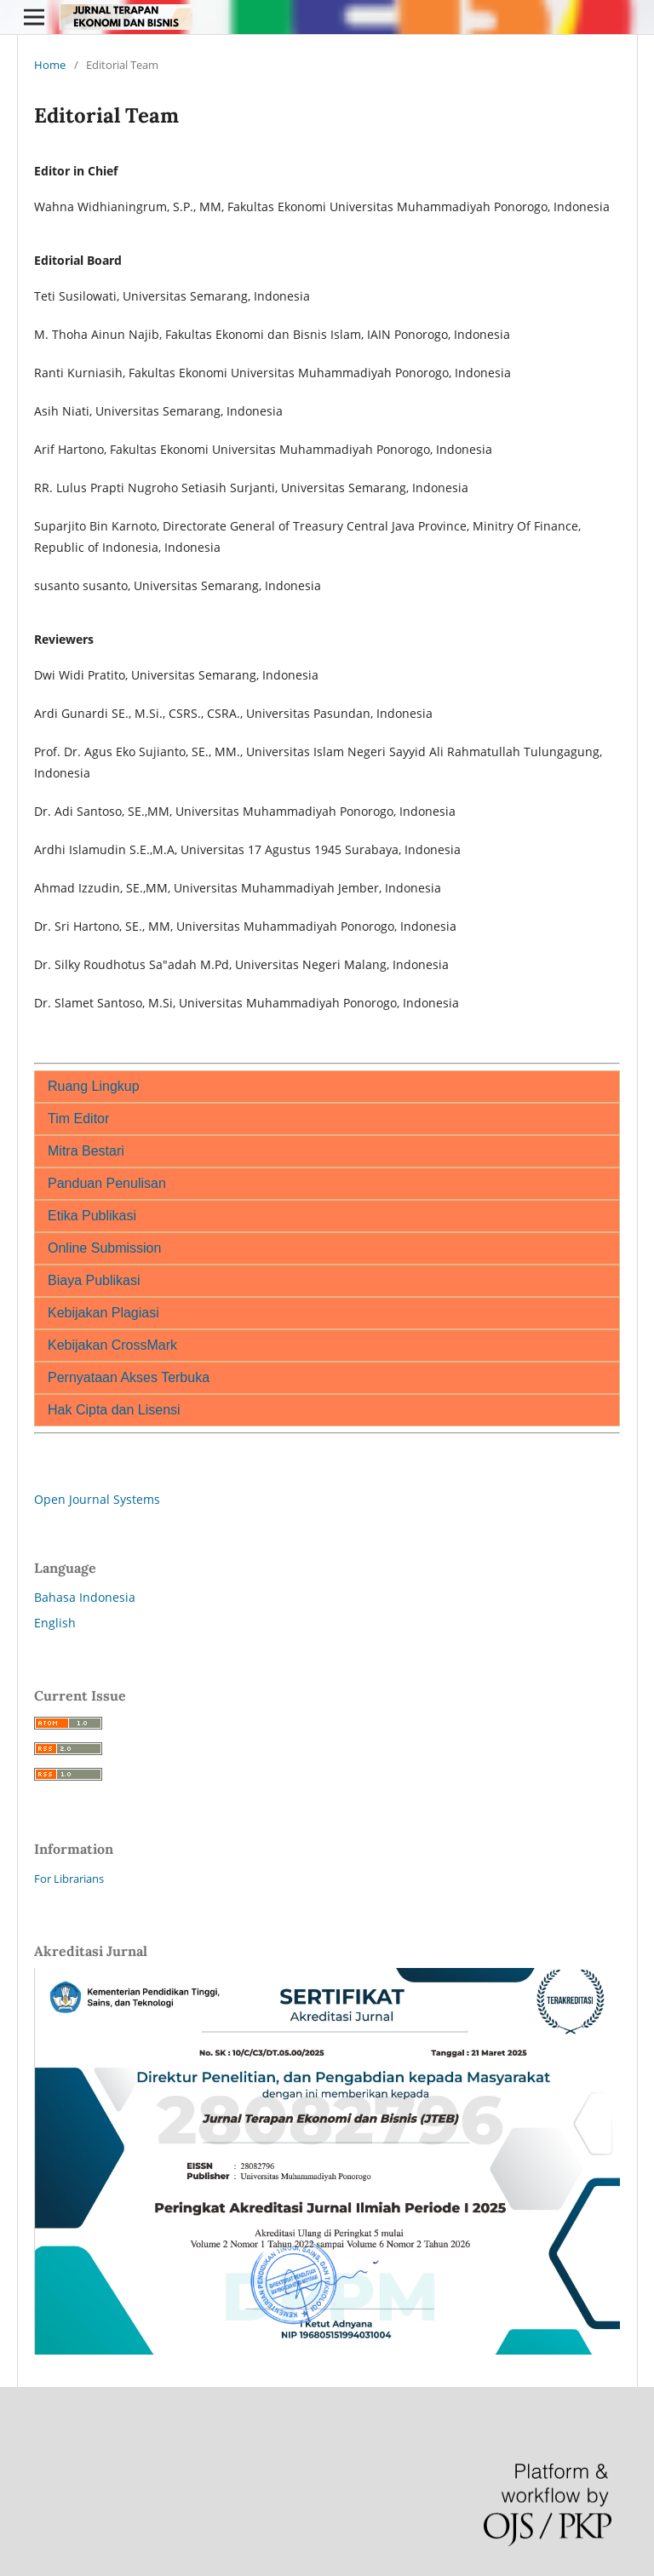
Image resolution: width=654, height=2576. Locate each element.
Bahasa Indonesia (84, 1597)
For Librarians (69, 1878)
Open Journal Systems (97, 1499)
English (55, 1623)
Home (50, 64)
